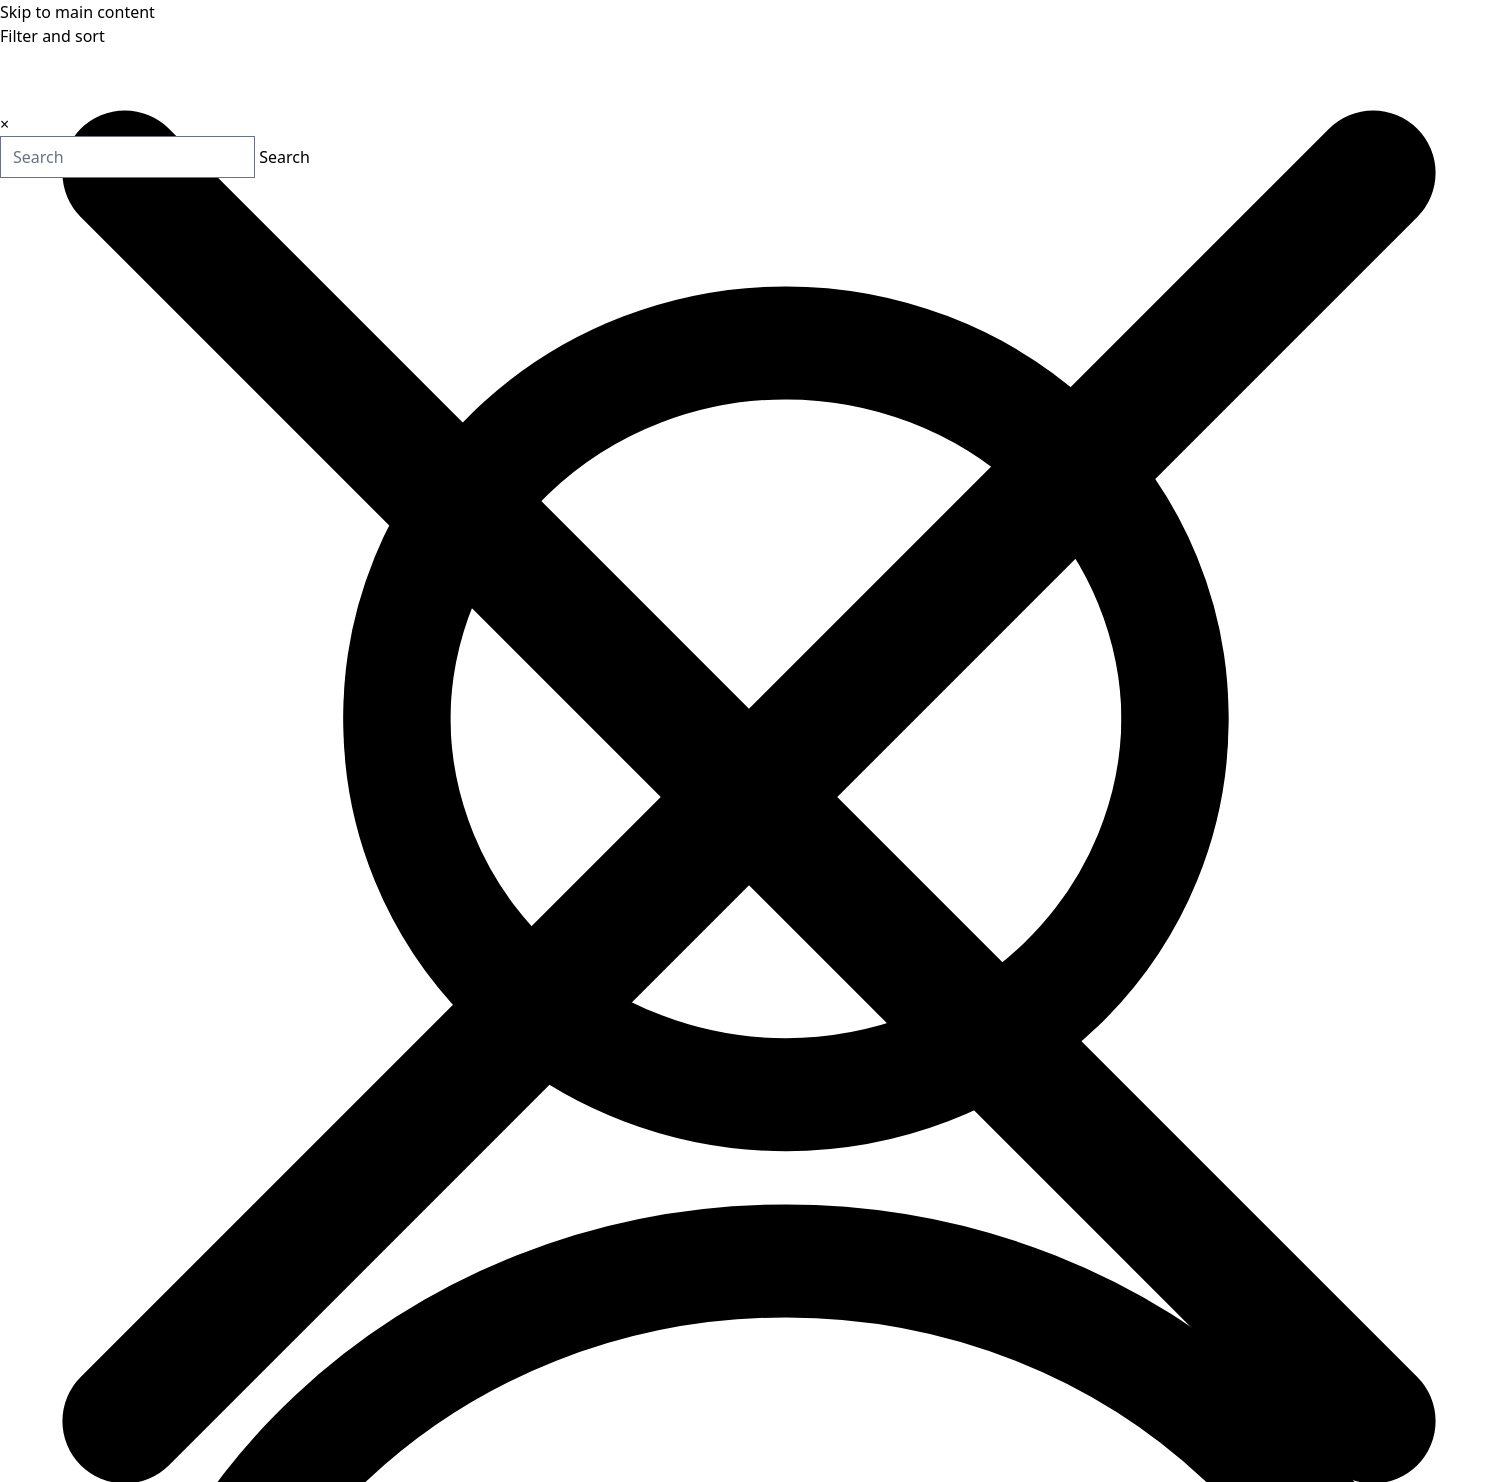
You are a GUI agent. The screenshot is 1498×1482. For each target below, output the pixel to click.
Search (210, 158)
